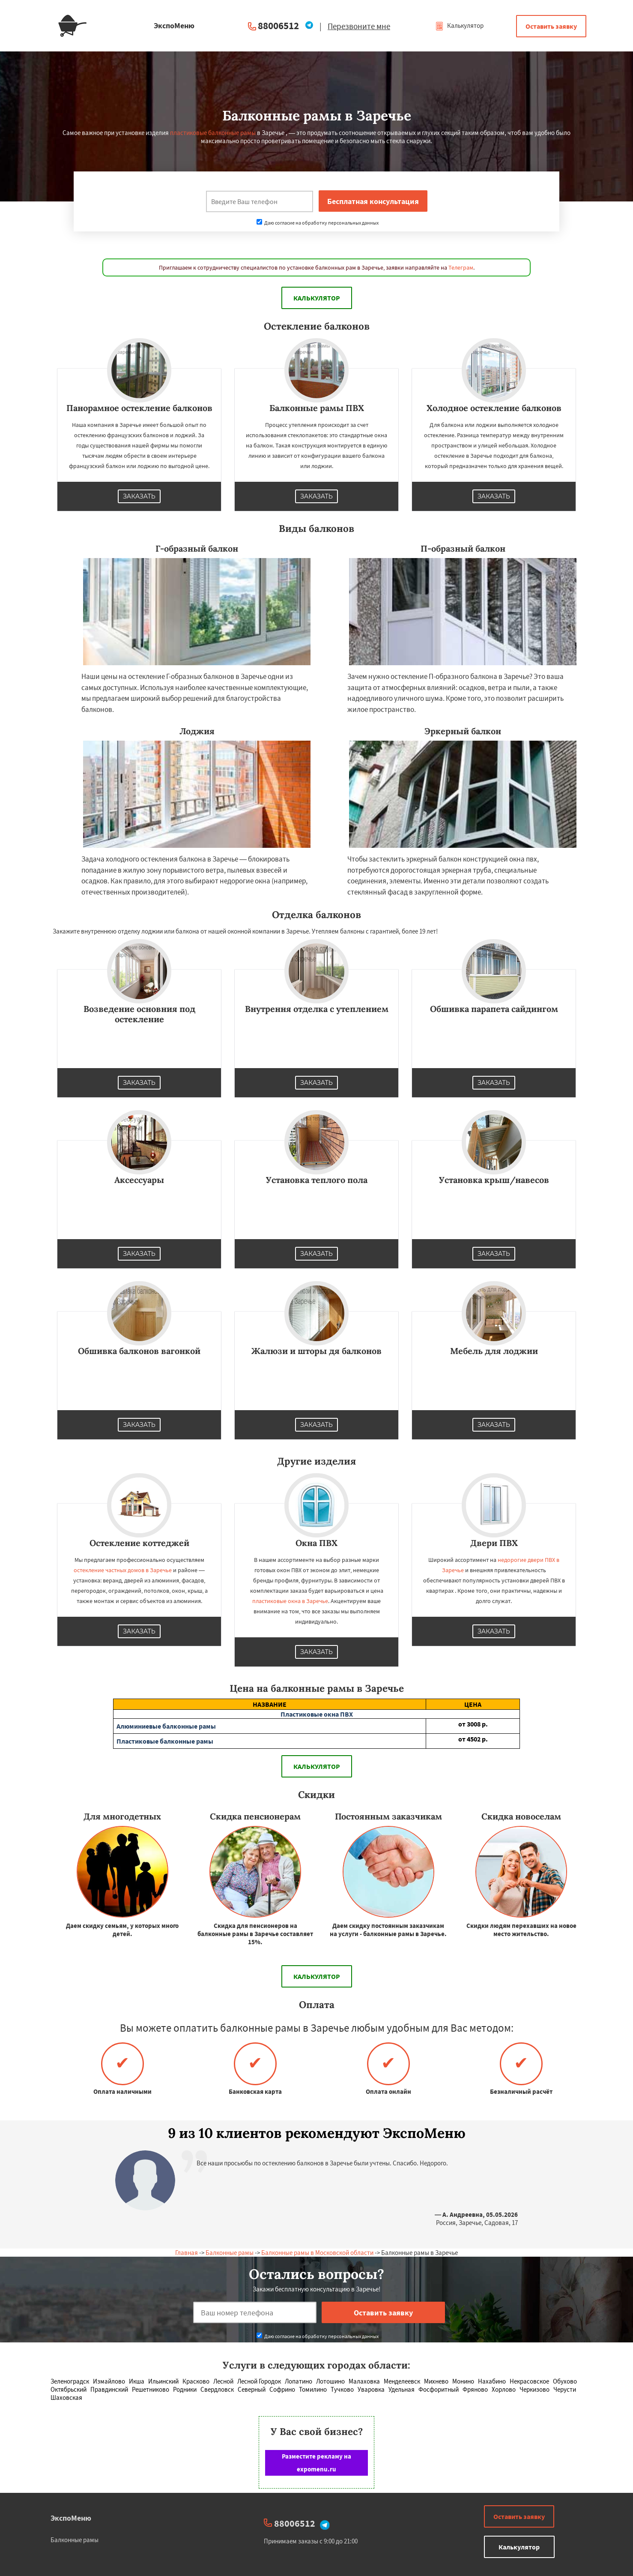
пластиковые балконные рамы (213, 133)
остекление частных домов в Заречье (123, 1570)
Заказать (139, 496)
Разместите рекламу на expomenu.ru (316, 2462)
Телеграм (460, 267)
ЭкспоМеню (71, 2518)
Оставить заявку (551, 26)
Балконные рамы (230, 2253)
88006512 (278, 25)
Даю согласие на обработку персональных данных (318, 222)
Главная (186, 2253)
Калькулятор (459, 25)
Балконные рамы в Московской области (317, 2253)
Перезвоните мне (359, 26)
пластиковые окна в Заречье (290, 1601)
